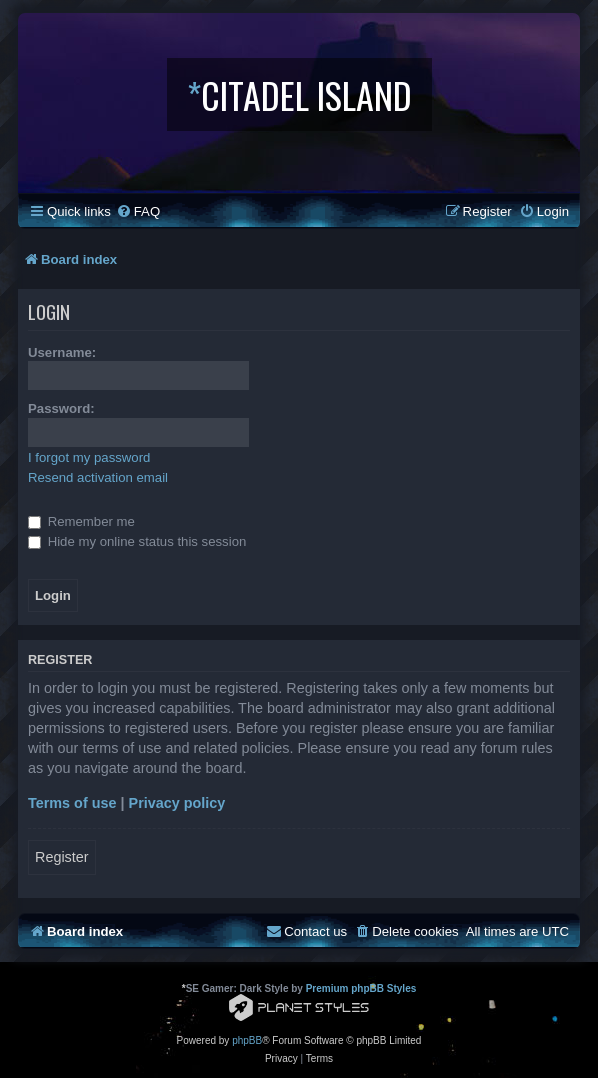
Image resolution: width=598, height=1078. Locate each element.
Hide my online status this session (137, 541)
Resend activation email (98, 477)
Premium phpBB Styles (361, 988)
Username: (62, 352)
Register (62, 857)
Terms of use (72, 803)
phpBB (247, 1040)
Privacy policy (177, 803)
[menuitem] (138, 211)
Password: (61, 408)
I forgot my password (89, 457)
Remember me (81, 521)
